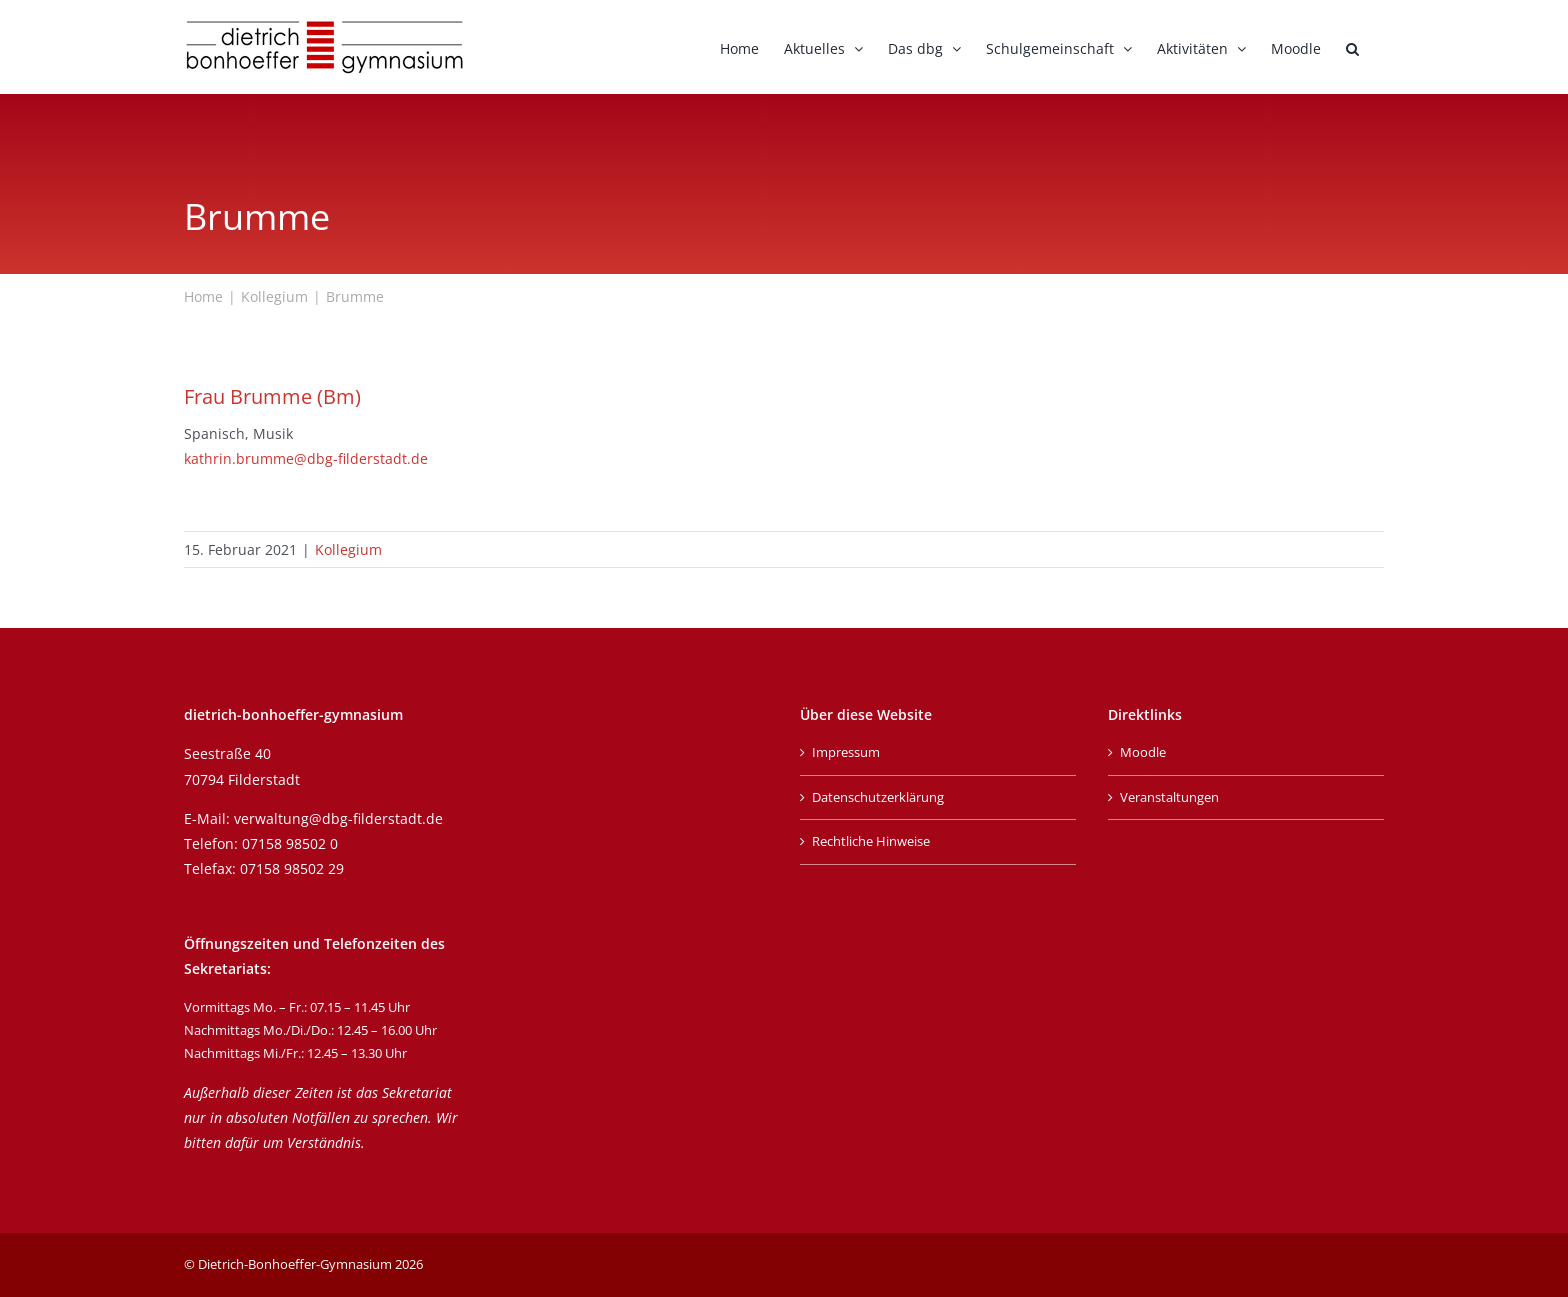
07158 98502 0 (290, 843)
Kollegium (348, 549)
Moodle (1143, 752)
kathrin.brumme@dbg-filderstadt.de (308, 458)
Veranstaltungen (1169, 797)
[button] (1352, 47)
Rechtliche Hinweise (871, 841)
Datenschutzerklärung (878, 797)
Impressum (846, 752)
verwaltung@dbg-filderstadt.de (338, 818)
